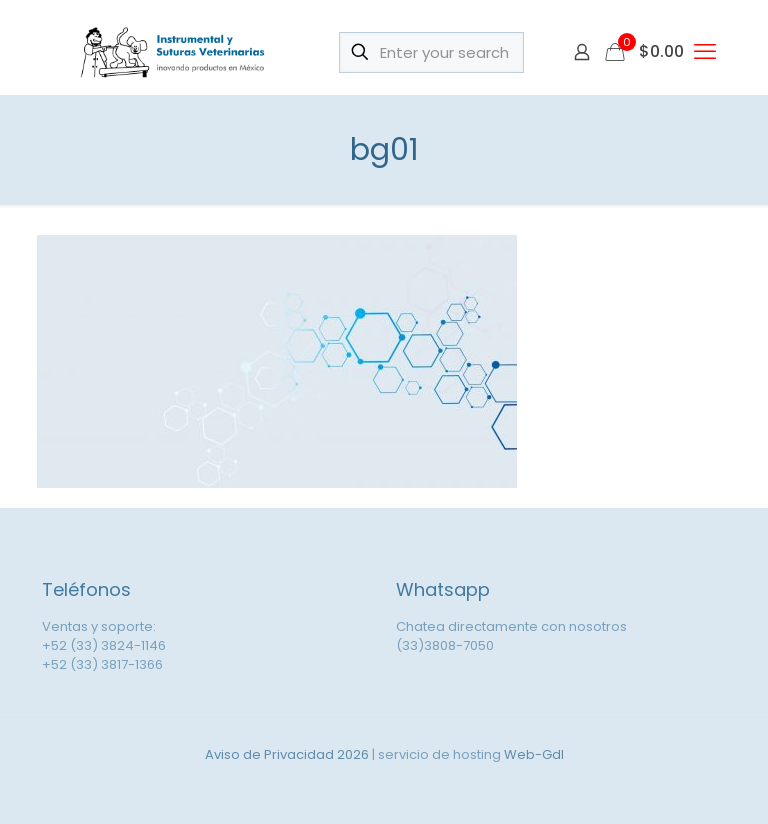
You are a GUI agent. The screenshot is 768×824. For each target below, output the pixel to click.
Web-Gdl (534, 754)
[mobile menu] (705, 52)
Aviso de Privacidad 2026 (287, 754)
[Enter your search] (431, 52)
